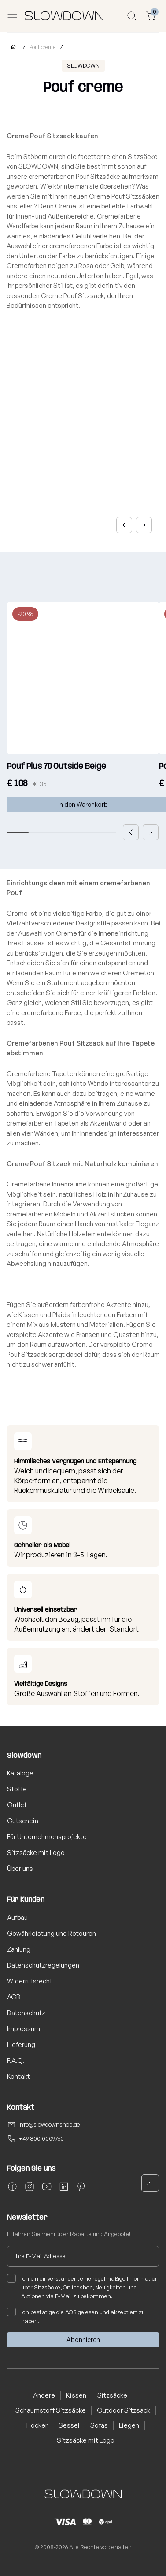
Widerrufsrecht (29, 1981)
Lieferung (21, 2044)
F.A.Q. (15, 2060)
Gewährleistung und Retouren (51, 1933)
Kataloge (20, 1773)
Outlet (17, 1805)
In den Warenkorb (83, 804)
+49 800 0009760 (41, 2138)
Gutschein (22, 1821)
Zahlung (18, 1949)
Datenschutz (26, 2013)
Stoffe (17, 1789)
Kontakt (18, 2076)
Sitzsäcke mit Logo (36, 1852)
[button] (124, 525)
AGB (13, 1997)
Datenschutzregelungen (43, 1965)
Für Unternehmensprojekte (47, 1836)
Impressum (23, 2029)
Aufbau (17, 1917)
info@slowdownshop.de (49, 2124)
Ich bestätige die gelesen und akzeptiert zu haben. (76, 2316)
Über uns (20, 1868)
